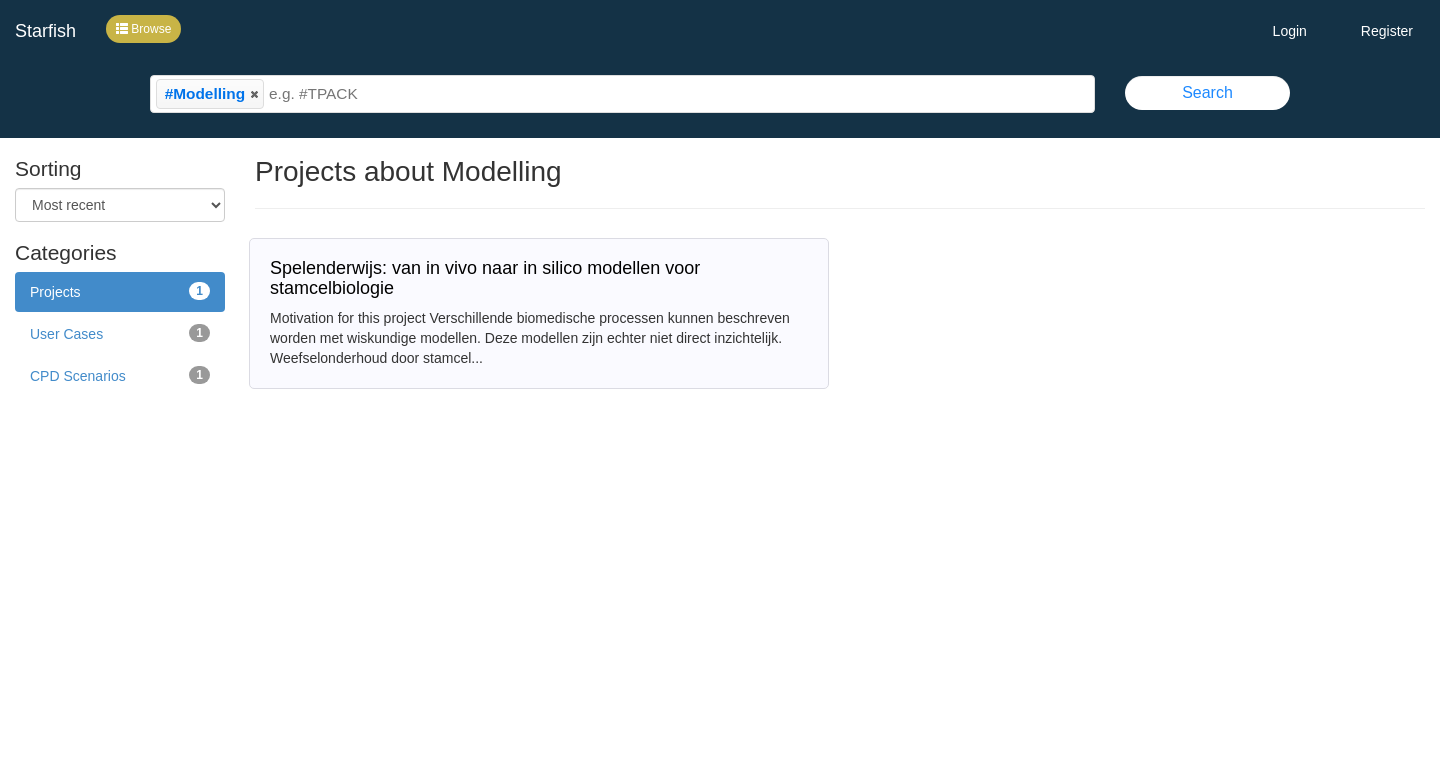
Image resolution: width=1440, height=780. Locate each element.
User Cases (120, 333)
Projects (120, 291)
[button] (254, 94)
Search (1207, 92)
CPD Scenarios (120, 375)
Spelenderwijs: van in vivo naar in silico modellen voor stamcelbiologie (485, 278)
